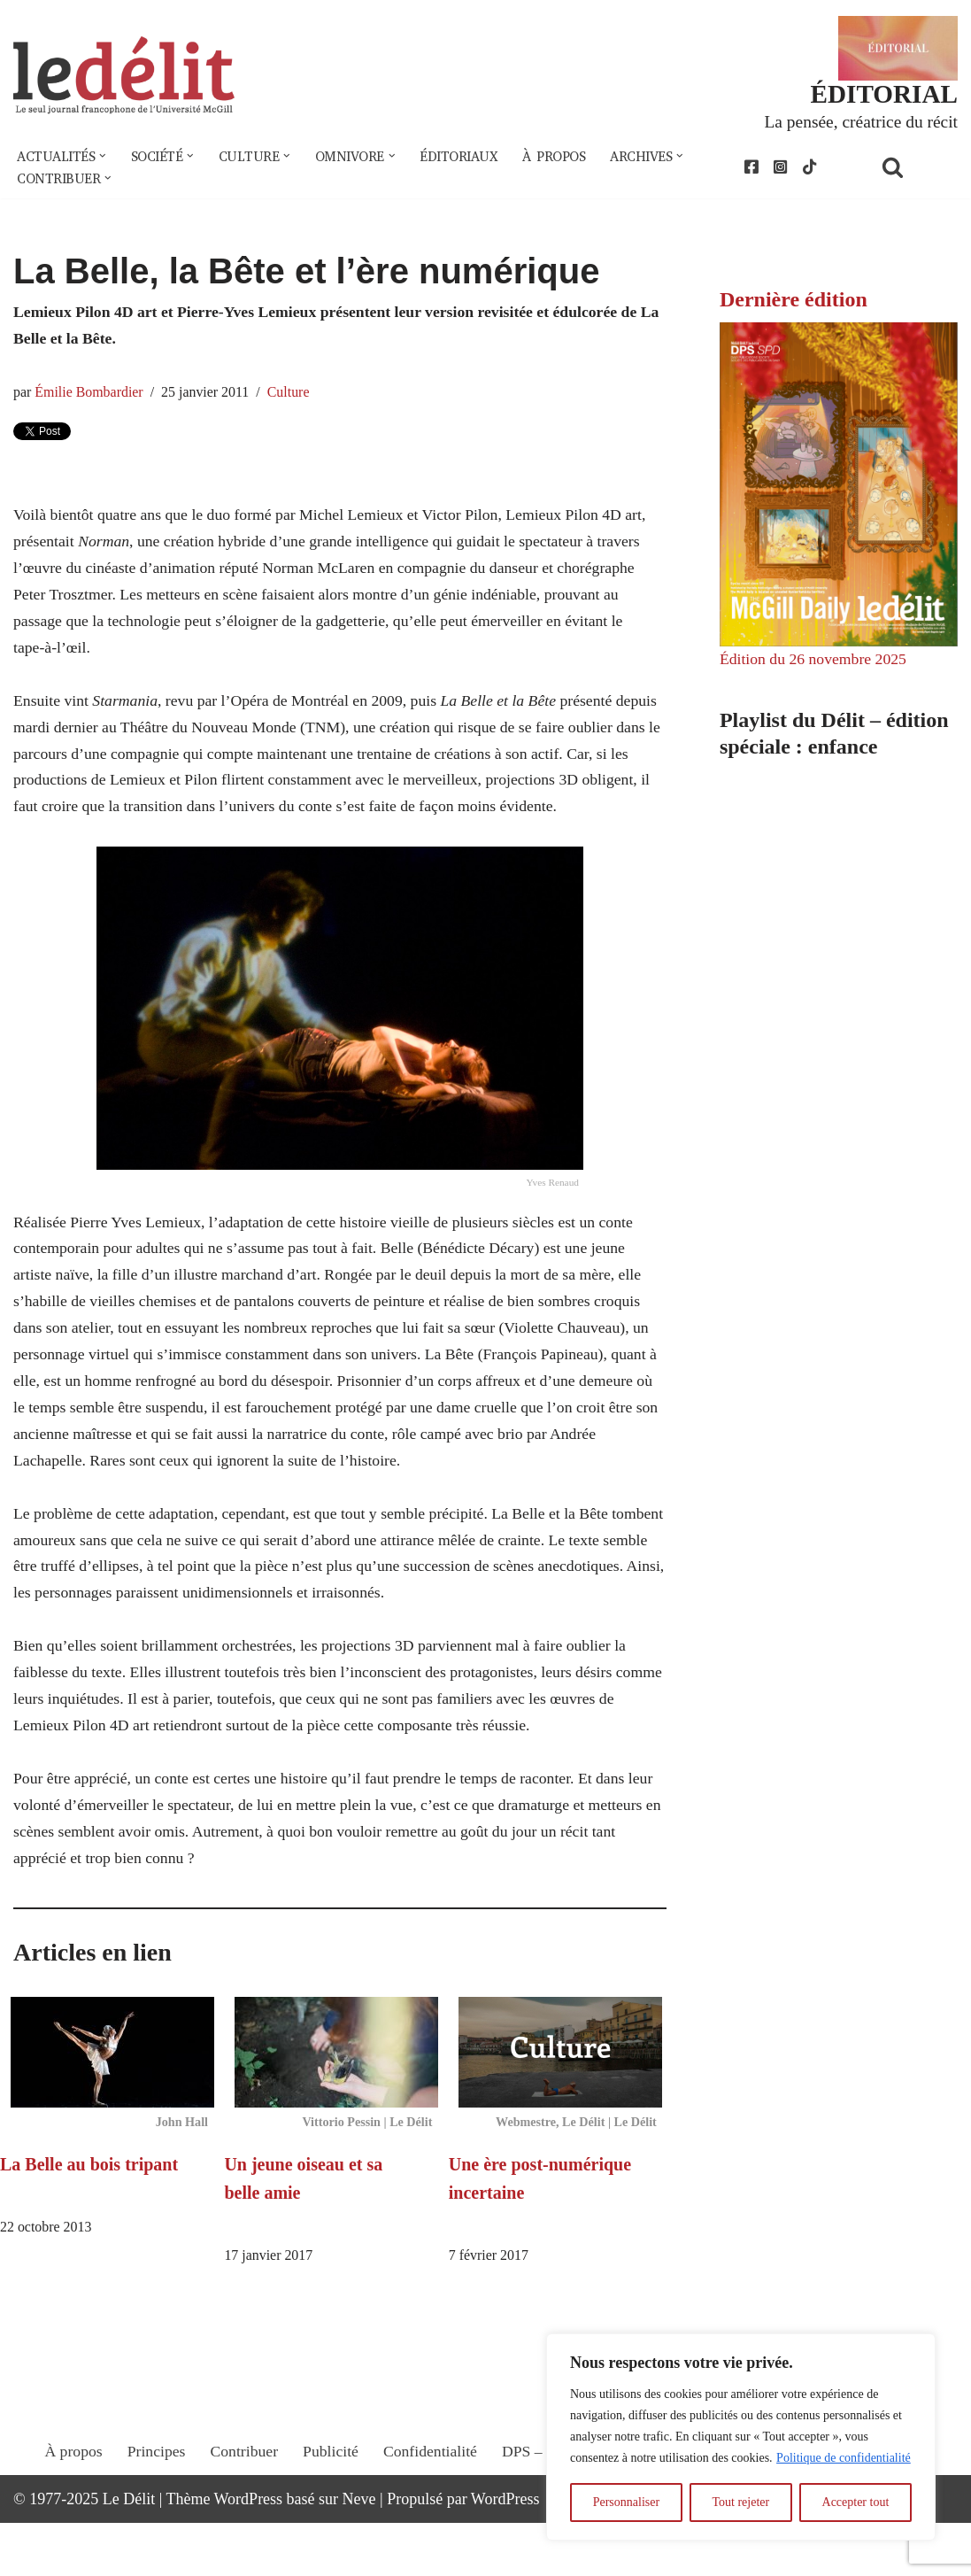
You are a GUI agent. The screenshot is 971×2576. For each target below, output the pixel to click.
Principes (151, 2520)
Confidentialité (429, 2520)
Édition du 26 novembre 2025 (815, 661)
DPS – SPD (539, 2520)
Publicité (328, 2520)
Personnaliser (626, 2502)
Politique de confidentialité (843, 2457)
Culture (292, 395)
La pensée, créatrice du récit (859, 122)
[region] (741, 2437)
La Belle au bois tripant (89, 2215)
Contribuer (240, 2520)
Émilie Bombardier (90, 395)
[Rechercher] (915, 169)
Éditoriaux (469, 157)
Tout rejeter (740, 2502)
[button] (104, 157)
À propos (566, 157)
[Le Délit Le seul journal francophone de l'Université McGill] (124, 76)
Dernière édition (793, 301)
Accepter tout (856, 2502)
